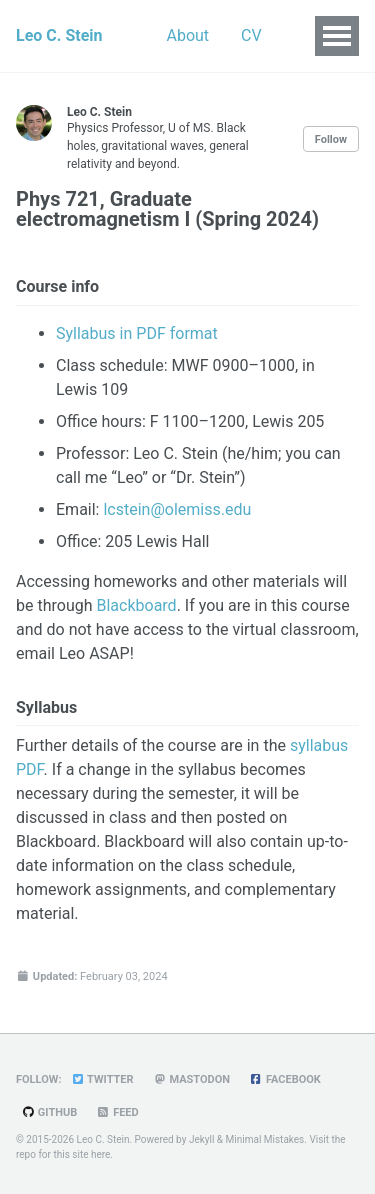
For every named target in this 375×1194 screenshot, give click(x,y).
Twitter (101, 1079)
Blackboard (136, 605)
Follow (331, 139)
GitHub (49, 1112)
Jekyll (201, 1139)
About (188, 35)
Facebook (285, 1079)
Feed (117, 1112)
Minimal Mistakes (265, 1139)
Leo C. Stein (59, 35)
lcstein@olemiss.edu (177, 509)
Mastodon (192, 1079)
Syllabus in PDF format (137, 333)
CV (251, 35)
